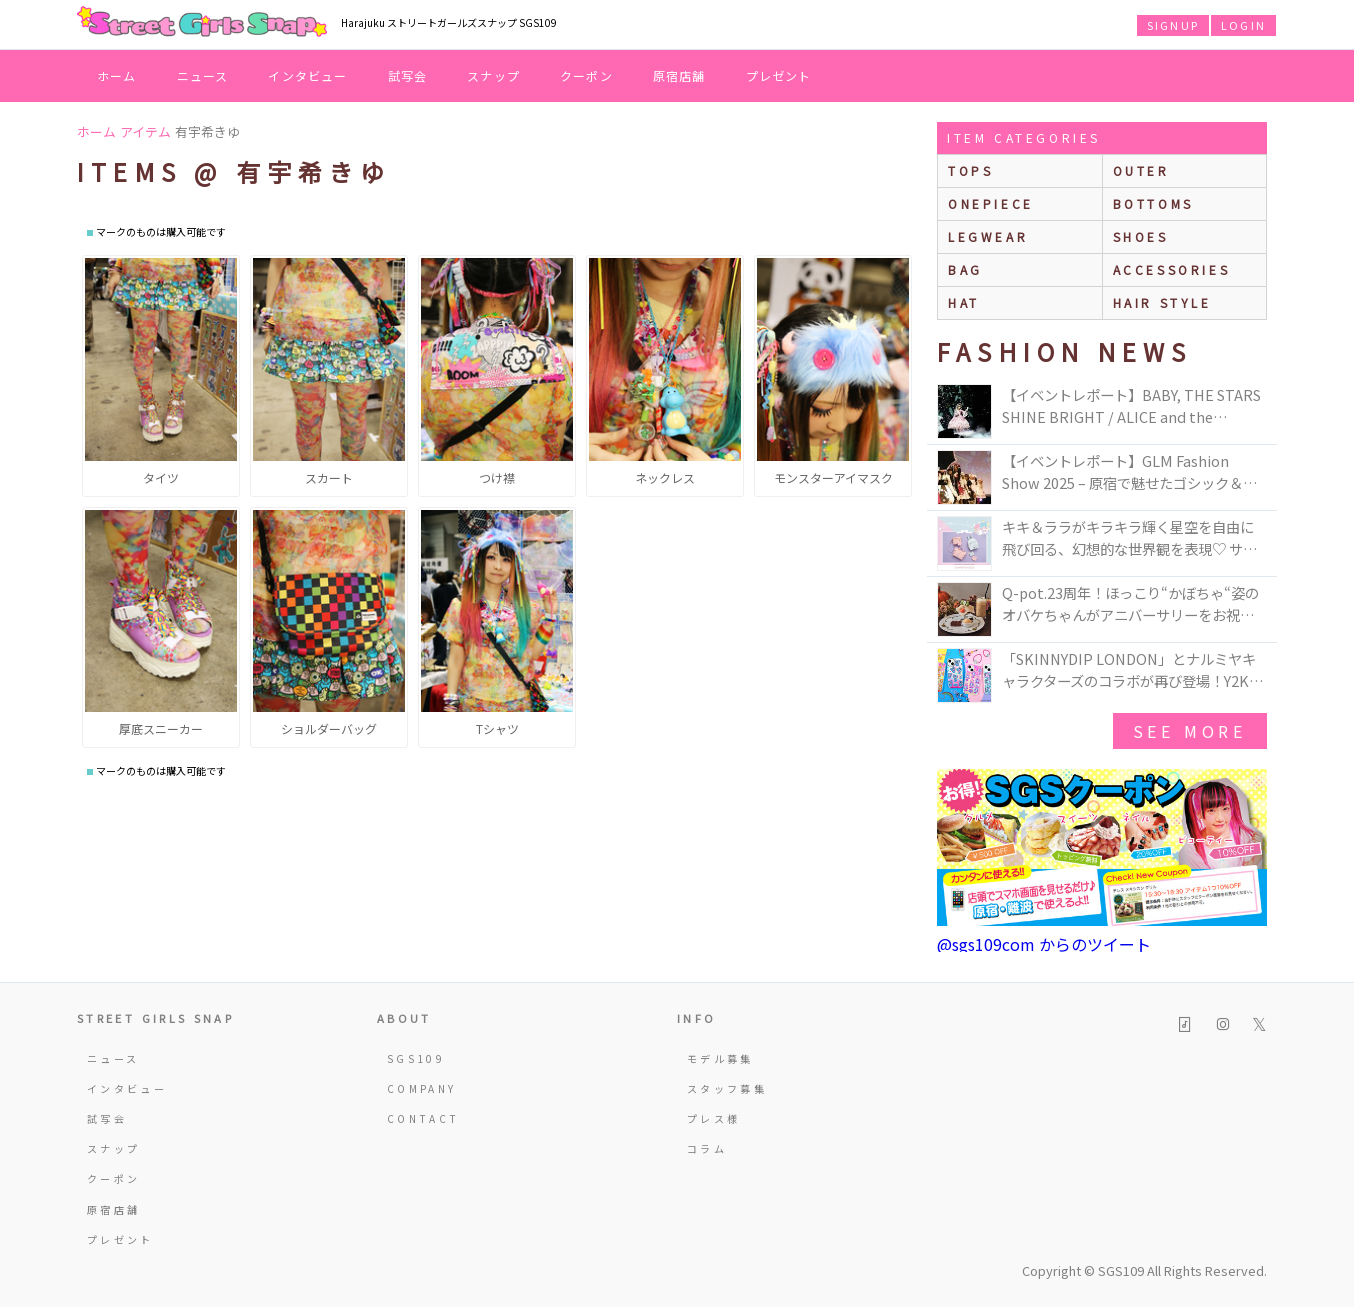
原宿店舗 (679, 75)
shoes (1141, 236)
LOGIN (1243, 25)
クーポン (586, 75)
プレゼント (779, 75)
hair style (1162, 302)
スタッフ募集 (727, 1088)
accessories (1172, 269)
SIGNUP (1173, 25)
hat (964, 302)
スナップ (493, 75)
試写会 (408, 75)
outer (1141, 170)
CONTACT (423, 1118)
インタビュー (307, 75)
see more (1190, 731)
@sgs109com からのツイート (1044, 944)
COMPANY (422, 1088)
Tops (970, 170)
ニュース (203, 75)
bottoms (1153, 203)
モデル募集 (720, 1058)
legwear (988, 236)
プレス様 (713, 1118)
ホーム (117, 75)
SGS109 (416, 1058)
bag (965, 269)
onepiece (991, 203)
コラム (707, 1148)
